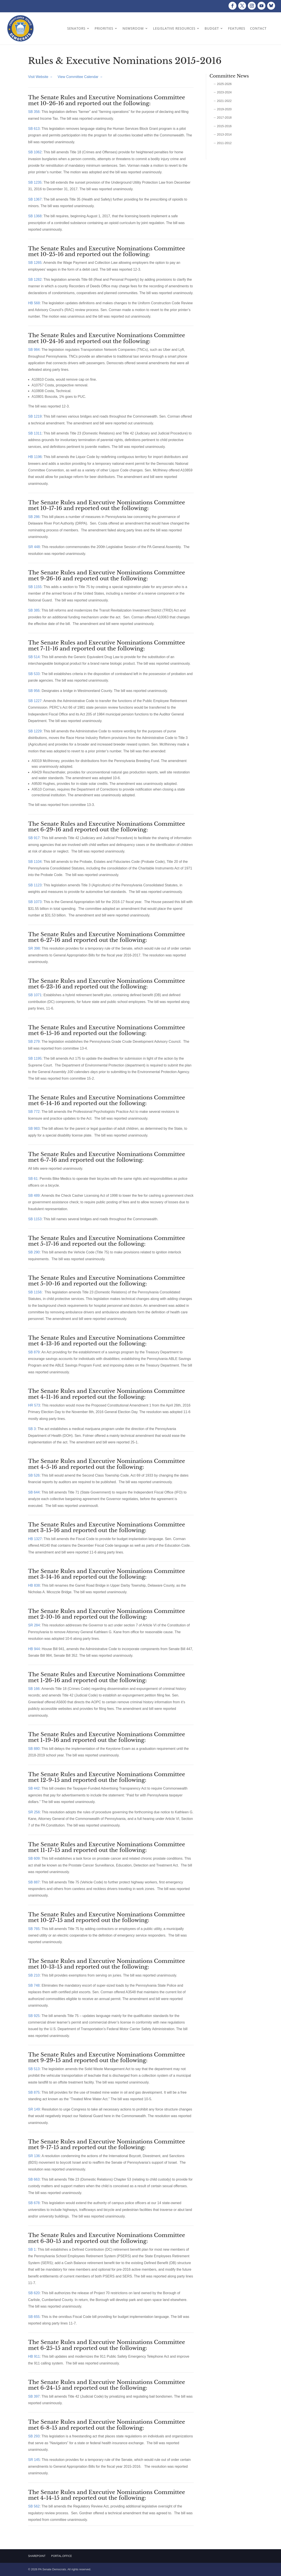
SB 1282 (34, 279)
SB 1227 (34, 701)
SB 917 (34, 838)
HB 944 (34, 1649)
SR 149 (34, 2109)
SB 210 (34, 1975)
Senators (76, 28)
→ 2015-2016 (222, 126)
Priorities (104, 28)
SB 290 (34, 1252)
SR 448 (34, 547)
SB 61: (33, 1178)
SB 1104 (34, 861)
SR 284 (34, 1625)
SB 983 (34, 1128)
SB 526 (34, 1475)
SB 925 (34, 2016)
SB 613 (34, 128)
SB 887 (34, 1882)
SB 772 (34, 1111)
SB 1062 (34, 152)
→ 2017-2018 (222, 117)
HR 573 (34, 1405)
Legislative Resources (174, 28)
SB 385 (34, 610)
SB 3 (32, 1429)
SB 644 (34, 1492)
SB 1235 (34, 182)
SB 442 (34, 1788)
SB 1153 (34, 1219)
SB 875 (34, 2092)
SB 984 (34, 349)
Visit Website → (40, 77)
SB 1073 (34, 902)
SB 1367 (34, 199)
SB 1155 (34, 587)
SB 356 (34, 112)
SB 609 (34, 1858)
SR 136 (34, 2156)
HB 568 (34, 303)
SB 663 (34, 2179)
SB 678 (34, 2203)
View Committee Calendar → (80, 77)
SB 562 (34, 2506)
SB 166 (34, 1689)
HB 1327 (35, 1539)
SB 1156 (34, 1292)
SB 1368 (34, 216)
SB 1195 (34, 1058)
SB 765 (34, 1929)
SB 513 (34, 2069)
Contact (258, 28)
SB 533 (34, 674)
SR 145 (34, 2460)
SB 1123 (34, 885)
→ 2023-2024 (222, 92)
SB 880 (34, 1749)
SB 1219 (34, 416)
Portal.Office (61, 2556)
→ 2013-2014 (222, 134)
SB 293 (34, 2436)
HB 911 (34, 2356)
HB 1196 (35, 457)
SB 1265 (34, 262)
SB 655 (34, 2317)
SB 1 (32, 2249)
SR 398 (34, 948)
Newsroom (133, 28)
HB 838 (34, 1585)
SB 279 (34, 1041)
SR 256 (34, 1812)
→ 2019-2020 (222, 109)
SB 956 (34, 691)
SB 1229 (34, 731)
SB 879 (34, 1352)
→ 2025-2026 (222, 84)
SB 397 (34, 2396)
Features (236, 28)
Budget (212, 28)
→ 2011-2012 (222, 143)
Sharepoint (36, 2556)
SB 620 (34, 2293)
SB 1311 (34, 433)
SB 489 (34, 1195)
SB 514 (34, 657)
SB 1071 (34, 995)
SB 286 (34, 517)
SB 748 (34, 1985)
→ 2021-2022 (222, 101)
